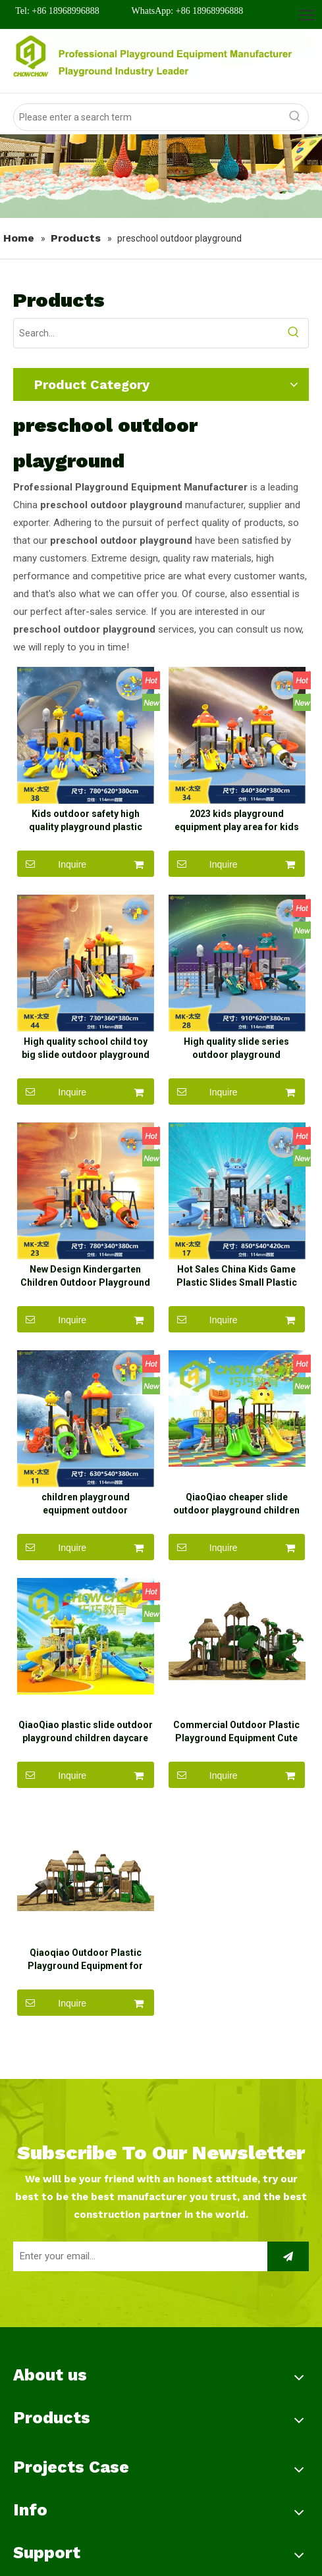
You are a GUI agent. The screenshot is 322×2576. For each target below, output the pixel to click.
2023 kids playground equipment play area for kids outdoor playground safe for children (236, 828)
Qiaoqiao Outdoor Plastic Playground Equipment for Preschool (85, 2007)
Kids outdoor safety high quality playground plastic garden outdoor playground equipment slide (85, 828)
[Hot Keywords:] (295, 117)
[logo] (161, 57)
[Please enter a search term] (148, 117)
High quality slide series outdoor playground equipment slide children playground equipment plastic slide (236, 1064)
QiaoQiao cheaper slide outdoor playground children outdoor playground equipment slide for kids (236, 1535)
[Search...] (146, 333)
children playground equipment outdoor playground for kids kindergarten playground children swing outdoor (85, 1535)
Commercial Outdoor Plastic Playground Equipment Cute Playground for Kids (236, 1771)
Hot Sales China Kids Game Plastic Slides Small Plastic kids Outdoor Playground (236, 1300)
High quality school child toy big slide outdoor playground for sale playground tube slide (85, 1064)
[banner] (161, 176)
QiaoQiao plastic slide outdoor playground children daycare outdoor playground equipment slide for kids (85, 1771)
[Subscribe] (288, 2304)
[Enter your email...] (137, 2304)
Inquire (51, 871)
